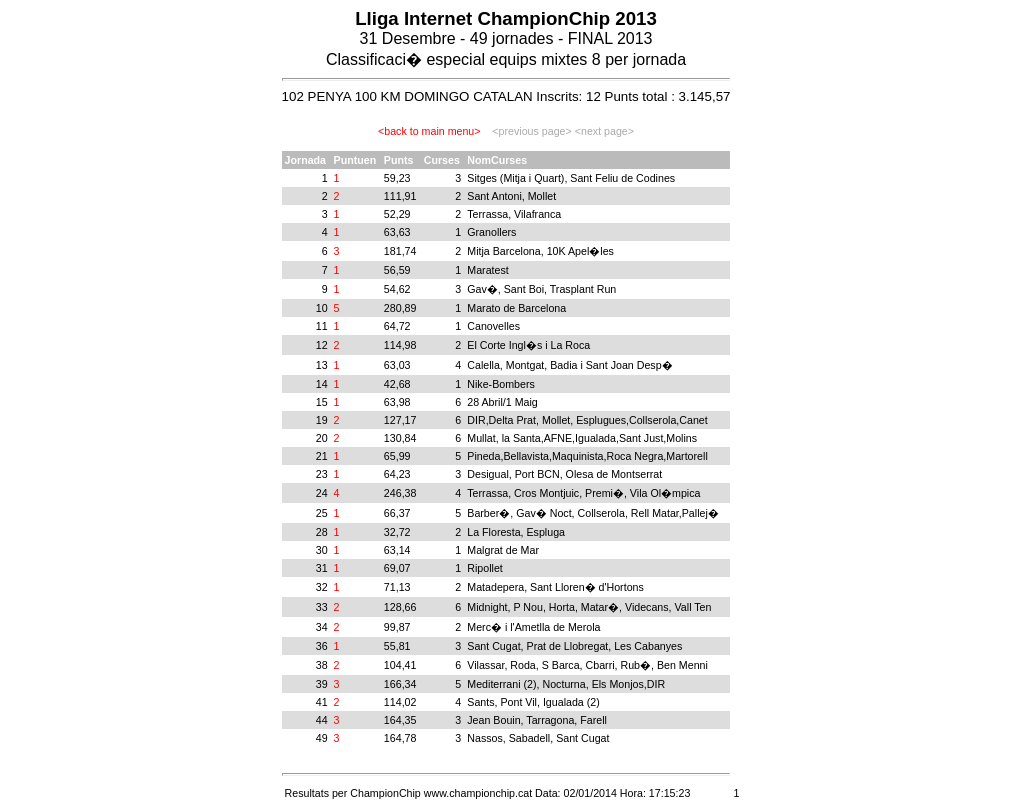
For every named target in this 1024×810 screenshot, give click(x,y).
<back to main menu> (429, 131)
